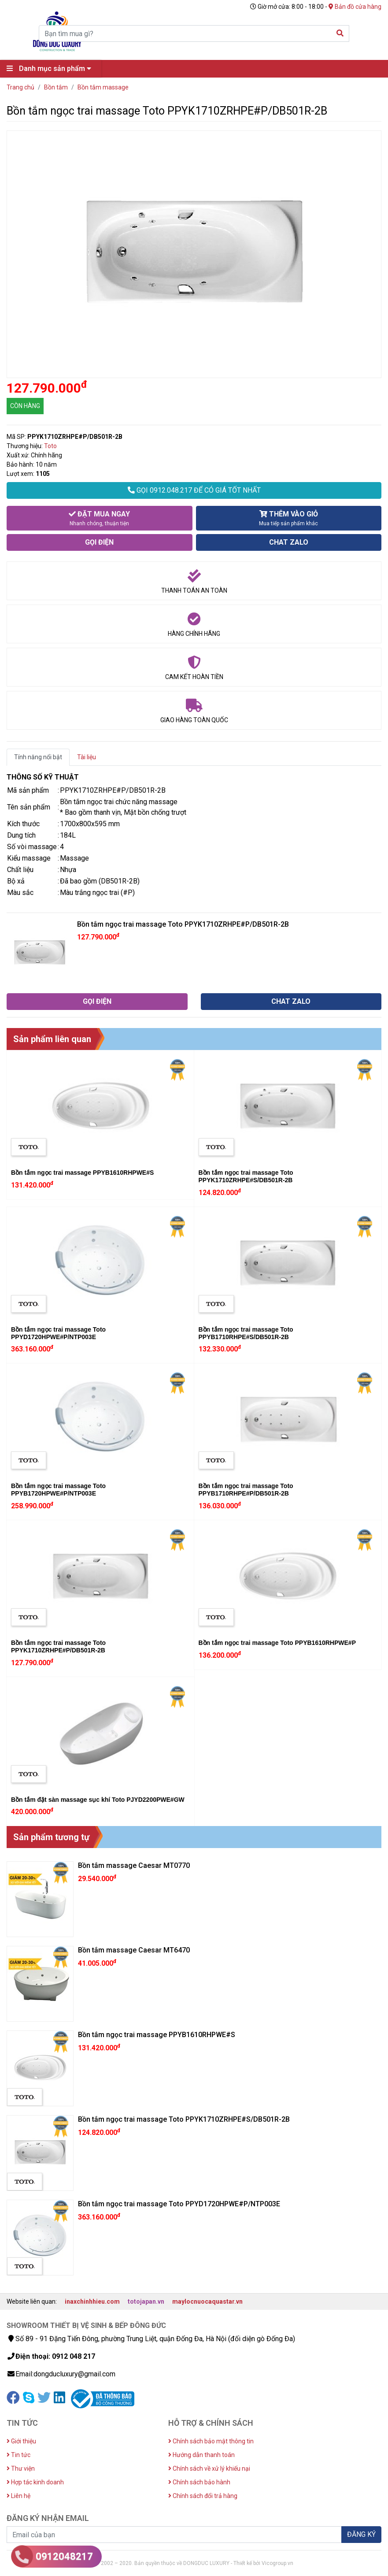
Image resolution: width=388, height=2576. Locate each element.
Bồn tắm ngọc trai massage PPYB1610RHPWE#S (82, 1172)
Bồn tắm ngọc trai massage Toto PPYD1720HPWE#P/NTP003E (58, 1333)
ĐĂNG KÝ (361, 2534)
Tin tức (18, 2454)
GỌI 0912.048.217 (194, 490)
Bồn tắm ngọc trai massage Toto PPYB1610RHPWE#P (277, 1642)
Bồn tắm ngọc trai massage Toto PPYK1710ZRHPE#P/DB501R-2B (58, 1646)
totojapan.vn (146, 2301)
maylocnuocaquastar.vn (207, 2301)
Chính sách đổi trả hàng (202, 2495)
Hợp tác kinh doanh (35, 2482)
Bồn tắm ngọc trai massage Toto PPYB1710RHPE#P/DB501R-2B (246, 1489)
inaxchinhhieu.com (92, 2301)
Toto (50, 445)
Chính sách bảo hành (199, 2482)
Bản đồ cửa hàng (355, 6)
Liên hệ (18, 2495)
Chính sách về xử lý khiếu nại (209, 2468)
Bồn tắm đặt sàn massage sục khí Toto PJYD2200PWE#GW (98, 1799)
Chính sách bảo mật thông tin (211, 2441)
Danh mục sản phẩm (51, 68)
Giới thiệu (21, 2441)
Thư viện (21, 2468)
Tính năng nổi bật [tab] (38, 757)
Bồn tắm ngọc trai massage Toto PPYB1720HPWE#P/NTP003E (58, 1489)
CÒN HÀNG (25, 405)
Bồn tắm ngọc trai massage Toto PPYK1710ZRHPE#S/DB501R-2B (246, 1176)
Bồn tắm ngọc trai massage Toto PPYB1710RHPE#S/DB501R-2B (246, 1333)
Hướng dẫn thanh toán (201, 2454)
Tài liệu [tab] (86, 757)
